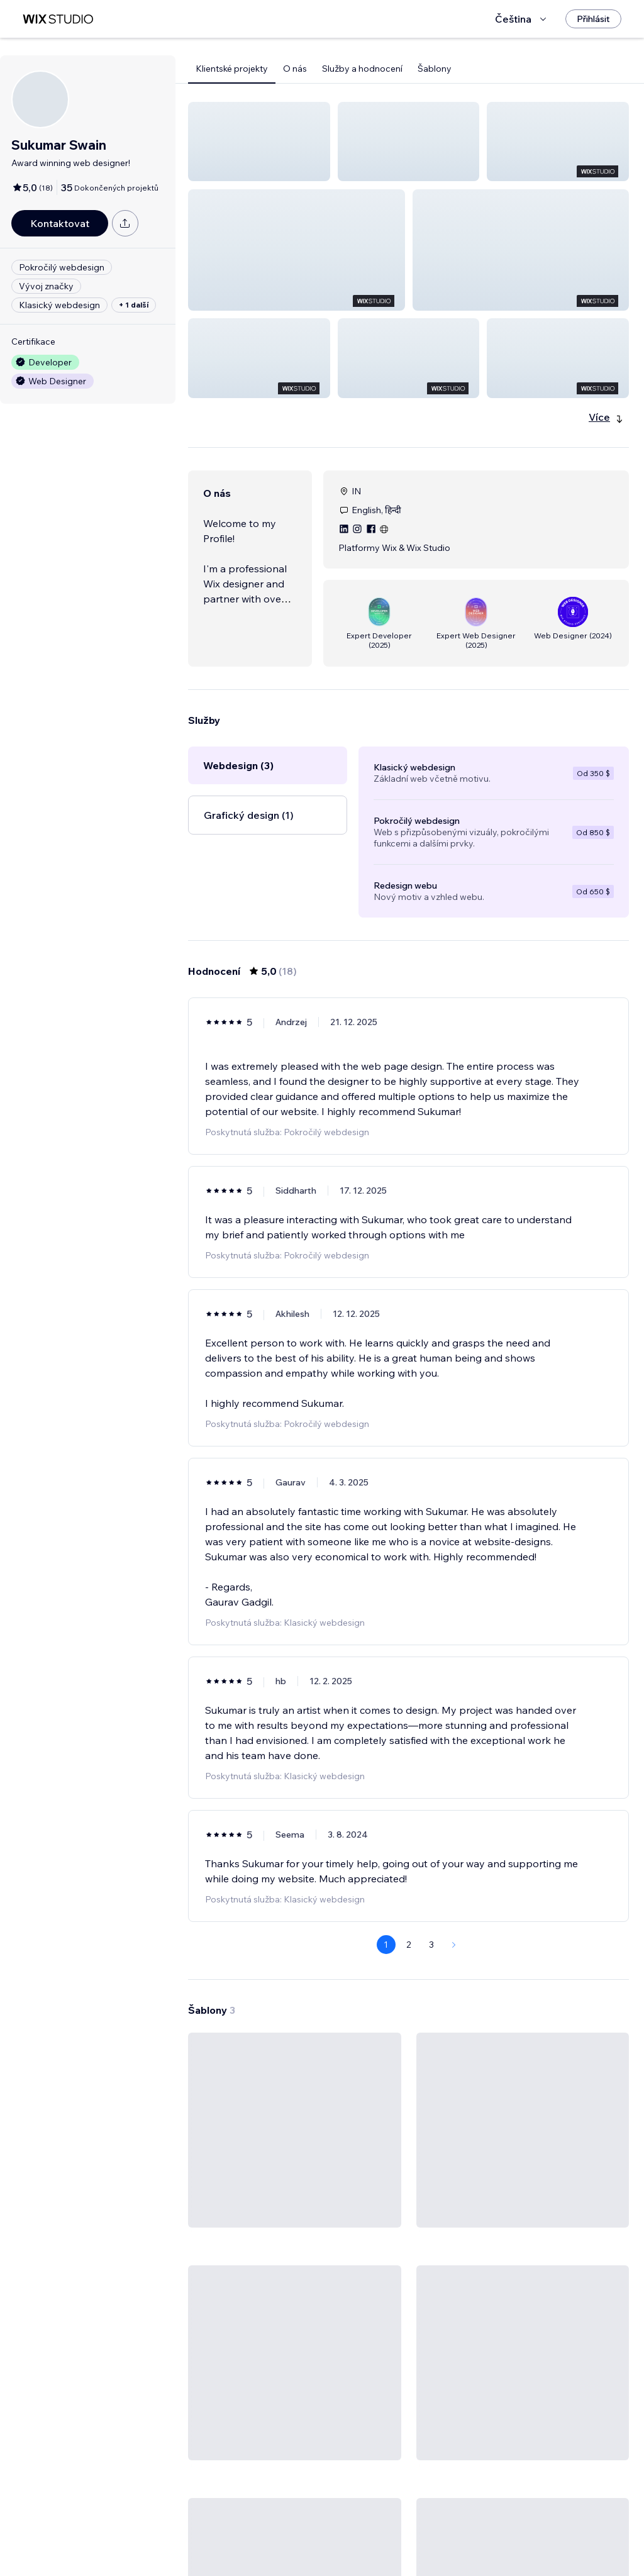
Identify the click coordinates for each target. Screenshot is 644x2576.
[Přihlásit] (593, 18)
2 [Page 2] (408, 1854)
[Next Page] (454, 1854)
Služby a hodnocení (362, 68)
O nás (295, 68)
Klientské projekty (232, 68)
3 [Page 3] (431, 1854)
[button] (259, 141)
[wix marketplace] (58, 19)
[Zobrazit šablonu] (294, 2087)
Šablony (435, 68)
